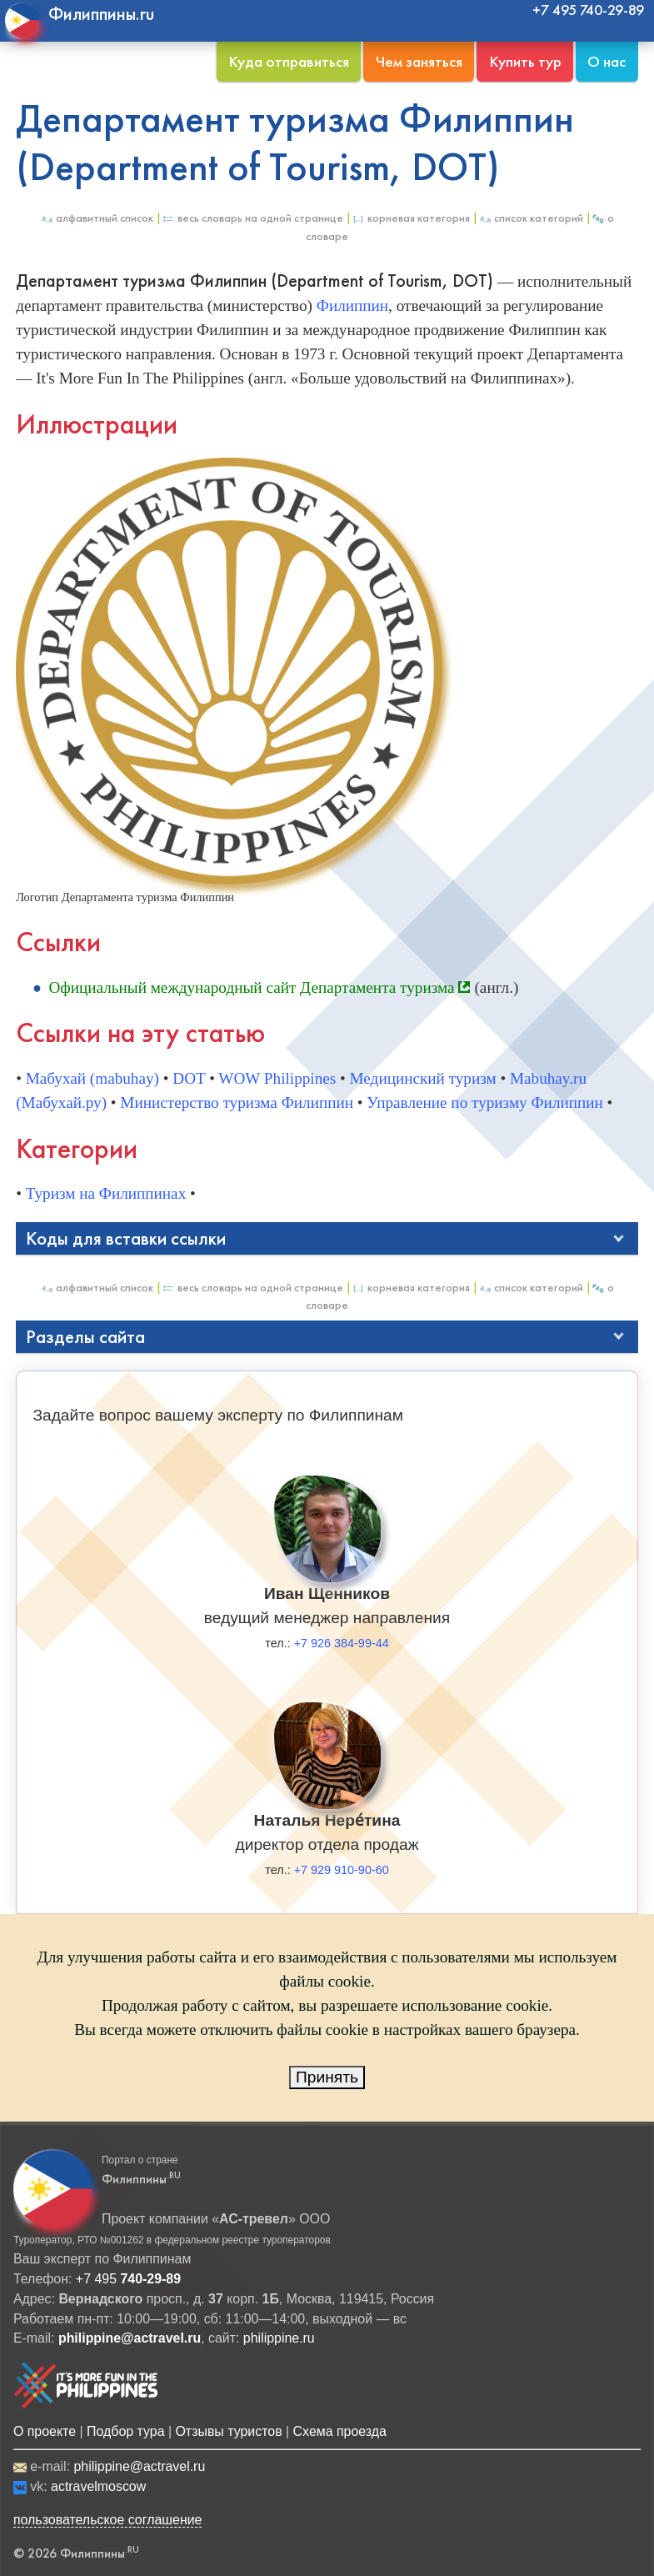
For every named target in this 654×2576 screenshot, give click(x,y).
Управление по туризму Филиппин (484, 1102)
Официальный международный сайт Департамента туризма (251, 987)
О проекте (44, 2431)
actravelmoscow (98, 2486)
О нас (606, 61)
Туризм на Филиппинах (106, 1193)
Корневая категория (411, 218)
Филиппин (352, 305)
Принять (327, 2077)
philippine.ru (279, 2338)
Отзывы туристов (228, 2431)
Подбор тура (125, 2431)
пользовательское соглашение (107, 2520)
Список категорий (530, 218)
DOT (188, 1078)
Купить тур (525, 61)
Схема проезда (340, 2431)
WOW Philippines (277, 1078)
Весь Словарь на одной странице (252, 218)
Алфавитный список (96, 218)
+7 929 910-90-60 (341, 1870)
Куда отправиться (288, 61)
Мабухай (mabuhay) (92, 1078)
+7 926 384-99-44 (341, 1643)
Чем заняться (419, 61)
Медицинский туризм (423, 1078)
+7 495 (128, 2279)
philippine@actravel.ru (139, 2466)
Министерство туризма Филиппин (236, 1102)
